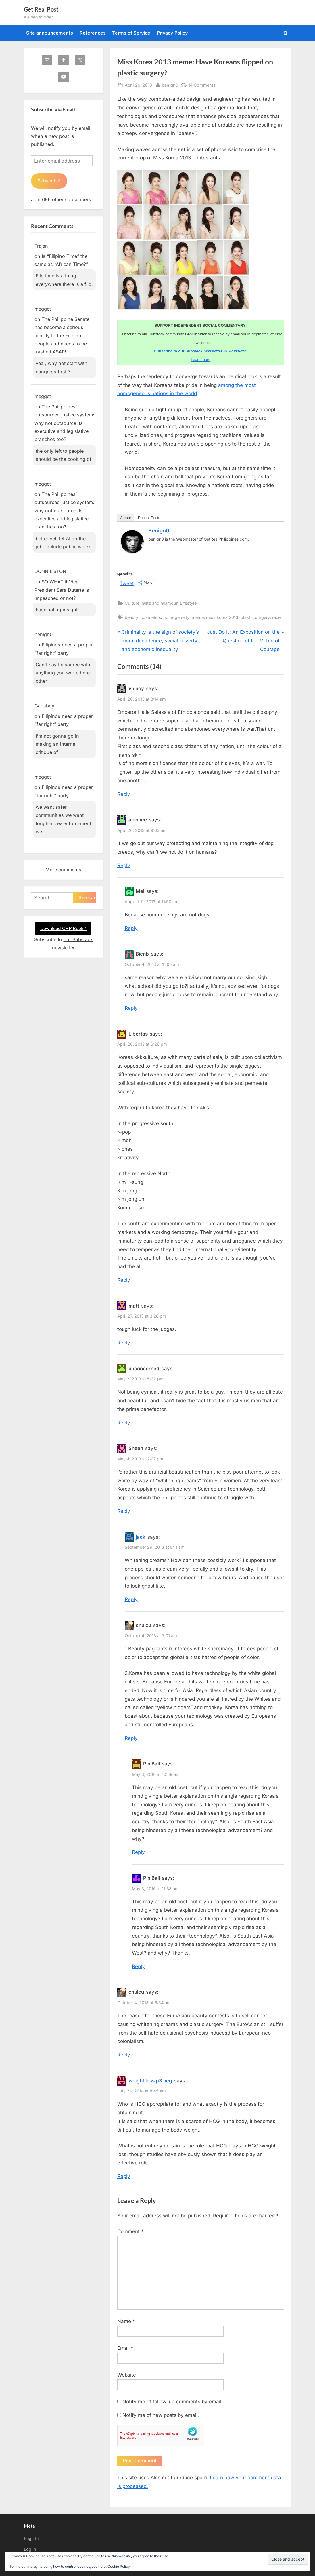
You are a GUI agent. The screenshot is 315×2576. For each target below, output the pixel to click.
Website (126, 2375)
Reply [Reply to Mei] (131, 928)
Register (32, 2538)
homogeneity (176, 617)
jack (140, 1537)
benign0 (170, 84)
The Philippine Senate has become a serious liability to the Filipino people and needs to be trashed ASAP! (61, 336)
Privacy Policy (172, 33)
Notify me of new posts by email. (160, 2415)
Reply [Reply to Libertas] (123, 1280)
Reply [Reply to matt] (123, 1343)
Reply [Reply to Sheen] (123, 1511)
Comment (130, 2231)
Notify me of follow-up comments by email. (172, 2401)
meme (198, 617)
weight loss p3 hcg (150, 2081)
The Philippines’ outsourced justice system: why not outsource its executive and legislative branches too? (64, 423)
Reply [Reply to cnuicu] (131, 1738)
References (93, 33)
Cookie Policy (118, 2566)
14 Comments (202, 85)
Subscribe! (50, 181)
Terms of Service (131, 33)
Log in (30, 2549)
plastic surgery (255, 617)
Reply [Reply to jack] (131, 1599)
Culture (132, 603)
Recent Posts (149, 517)
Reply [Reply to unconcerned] (123, 1423)
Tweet (127, 583)
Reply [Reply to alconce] (123, 865)
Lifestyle (188, 603)
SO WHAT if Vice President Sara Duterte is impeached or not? (61, 590)
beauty (131, 617)
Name (126, 2321)
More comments (63, 870)
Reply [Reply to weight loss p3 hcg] (123, 2176)
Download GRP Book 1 (63, 928)
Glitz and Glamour (160, 603)
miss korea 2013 (222, 617)
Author (125, 517)
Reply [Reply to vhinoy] (123, 794)
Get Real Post (41, 9)
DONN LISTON (50, 571)
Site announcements (49, 33)
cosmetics (151, 617)
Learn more (200, 359)
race (276, 617)
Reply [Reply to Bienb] (131, 1008)
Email (125, 2348)
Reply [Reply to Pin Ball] (138, 1852)
